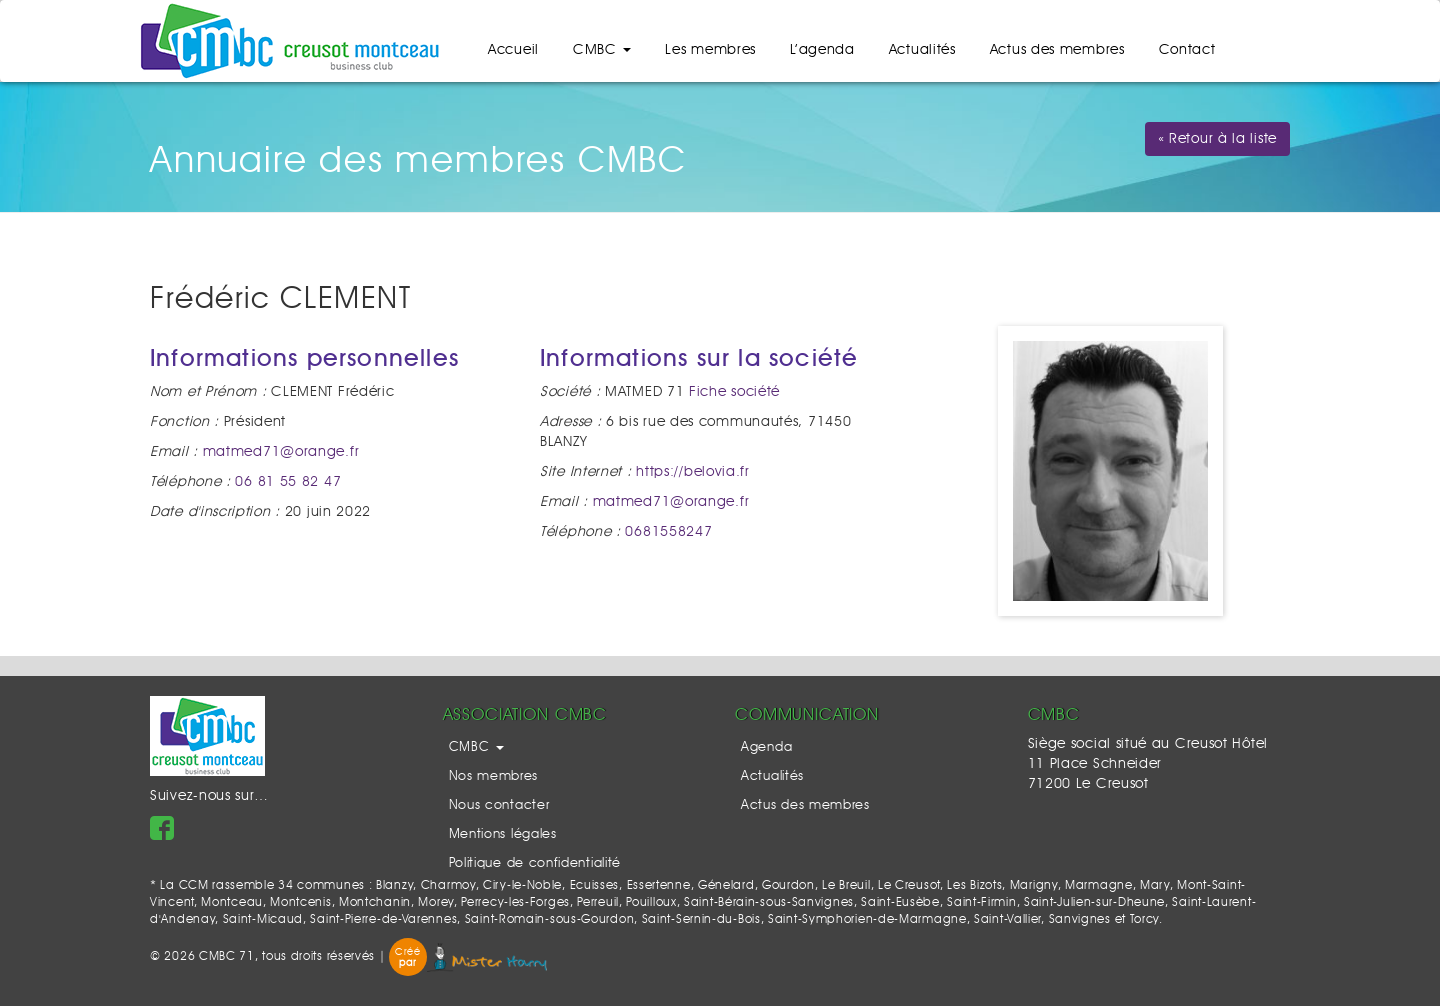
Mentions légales (503, 834)
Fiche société (734, 392)
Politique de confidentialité (535, 863)
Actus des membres (1057, 50)
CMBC (602, 50)
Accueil (513, 50)
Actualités (922, 50)
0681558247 (668, 532)
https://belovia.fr (693, 472)
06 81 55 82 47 (288, 482)
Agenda (766, 747)
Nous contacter (499, 805)
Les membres (710, 50)
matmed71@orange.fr (281, 452)
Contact (1187, 50)
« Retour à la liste (1217, 139)
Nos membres (494, 776)
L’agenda (822, 50)
